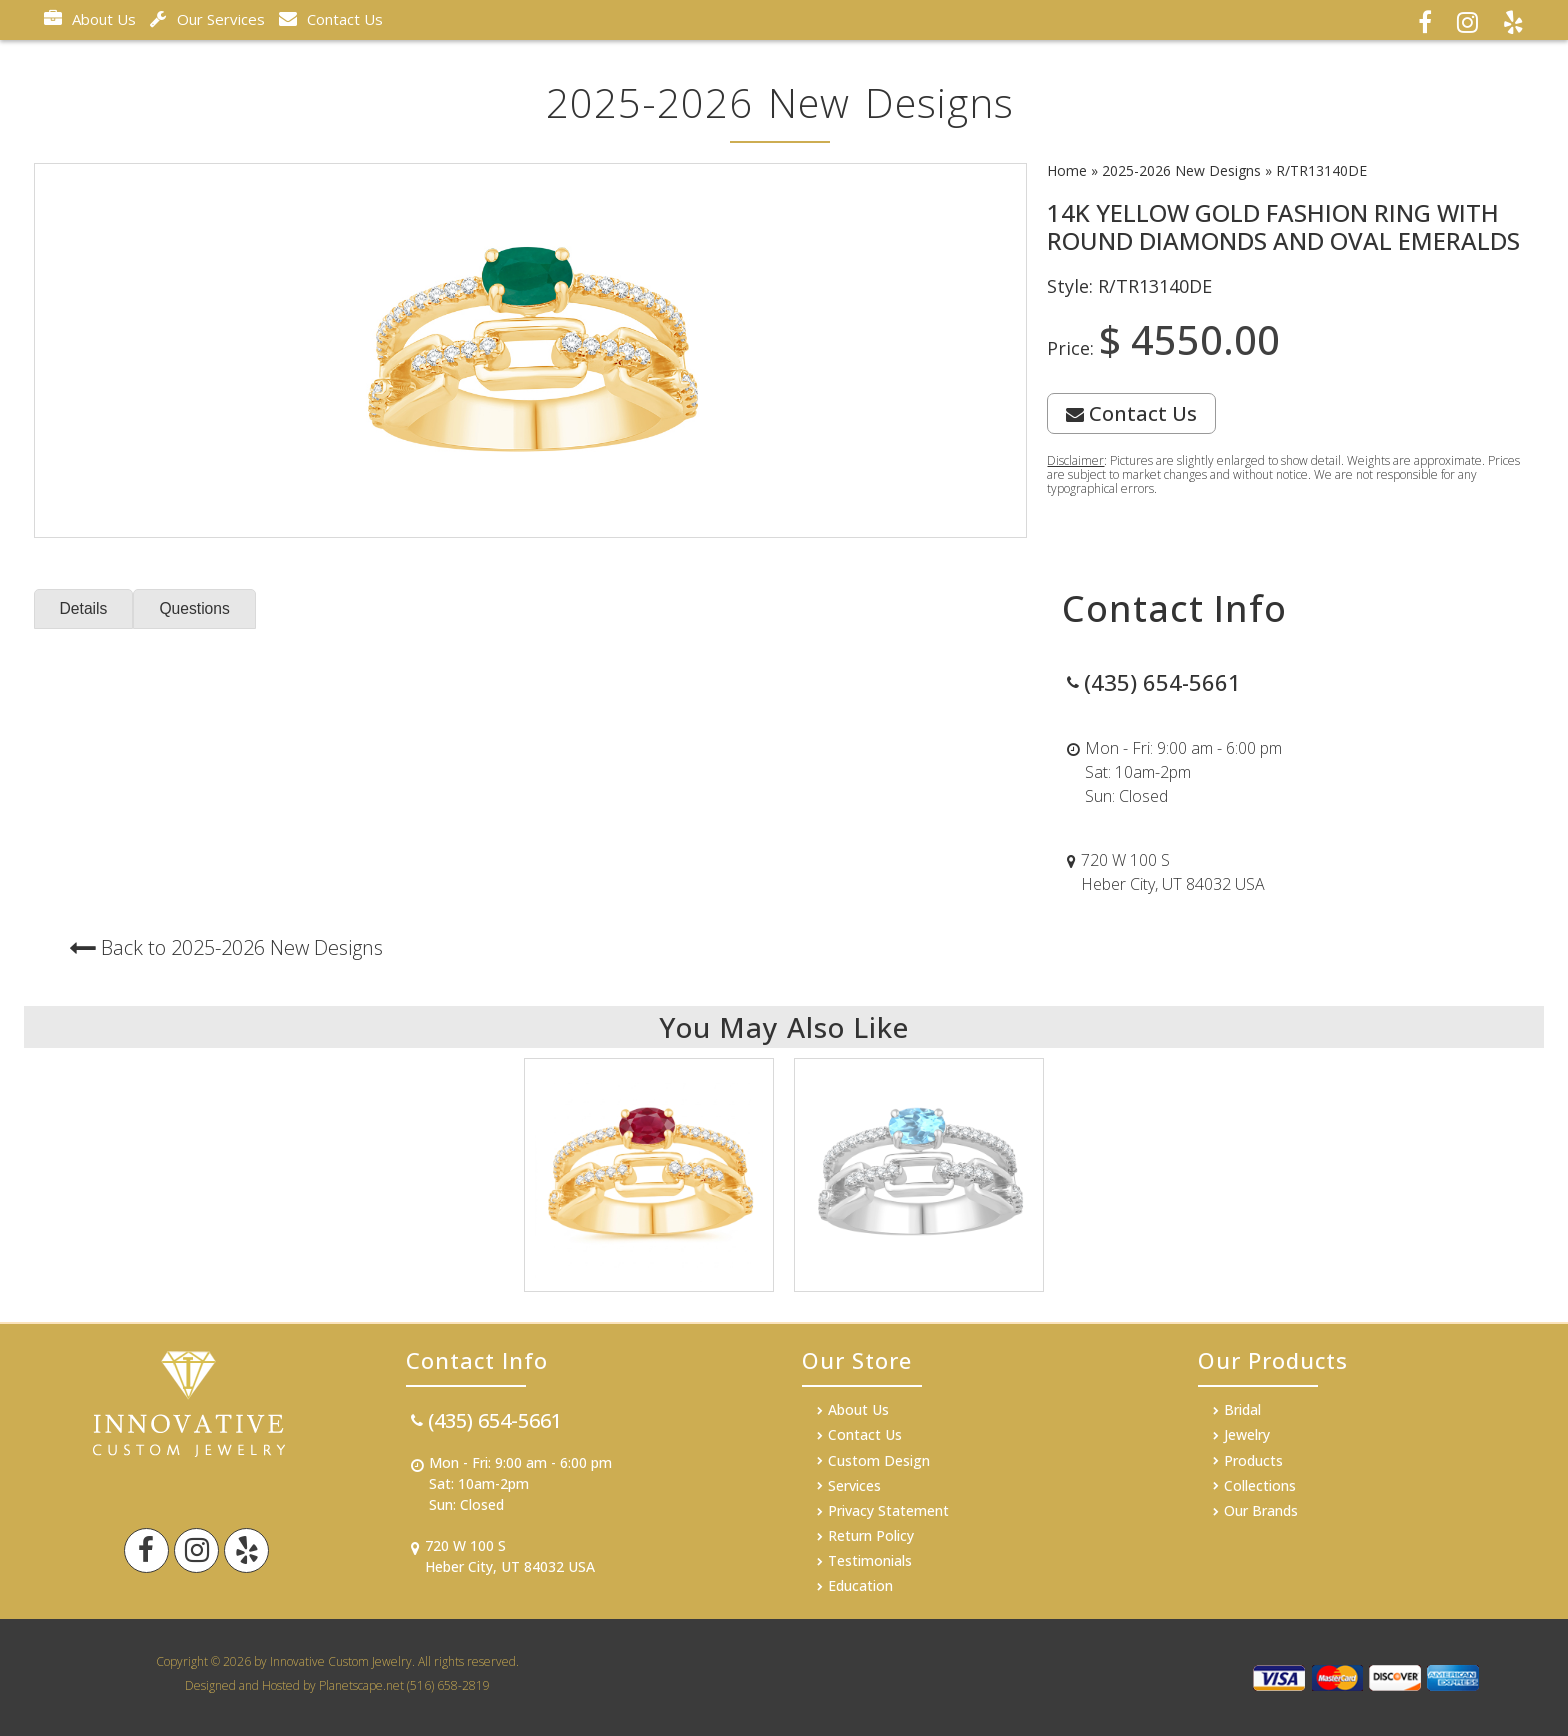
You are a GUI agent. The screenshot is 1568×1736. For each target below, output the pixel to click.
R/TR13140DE (1321, 170)
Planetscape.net (361, 1685)
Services (854, 1485)
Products (1253, 1460)
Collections (1260, 1485)
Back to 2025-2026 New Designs (242, 947)
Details (84, 608)
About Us (90, 19)
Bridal (1242, 1409)
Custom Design (879, 1460)
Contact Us (331, 19)
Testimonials (870, 1560)
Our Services (207, 19)
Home (1067, 170)
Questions (196, 608)
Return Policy (871, 1535)
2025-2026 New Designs (1181, 170)
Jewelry (1247, 1434)
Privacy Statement (888, 1510)
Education (860, 1585)
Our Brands (1261, 1510)
